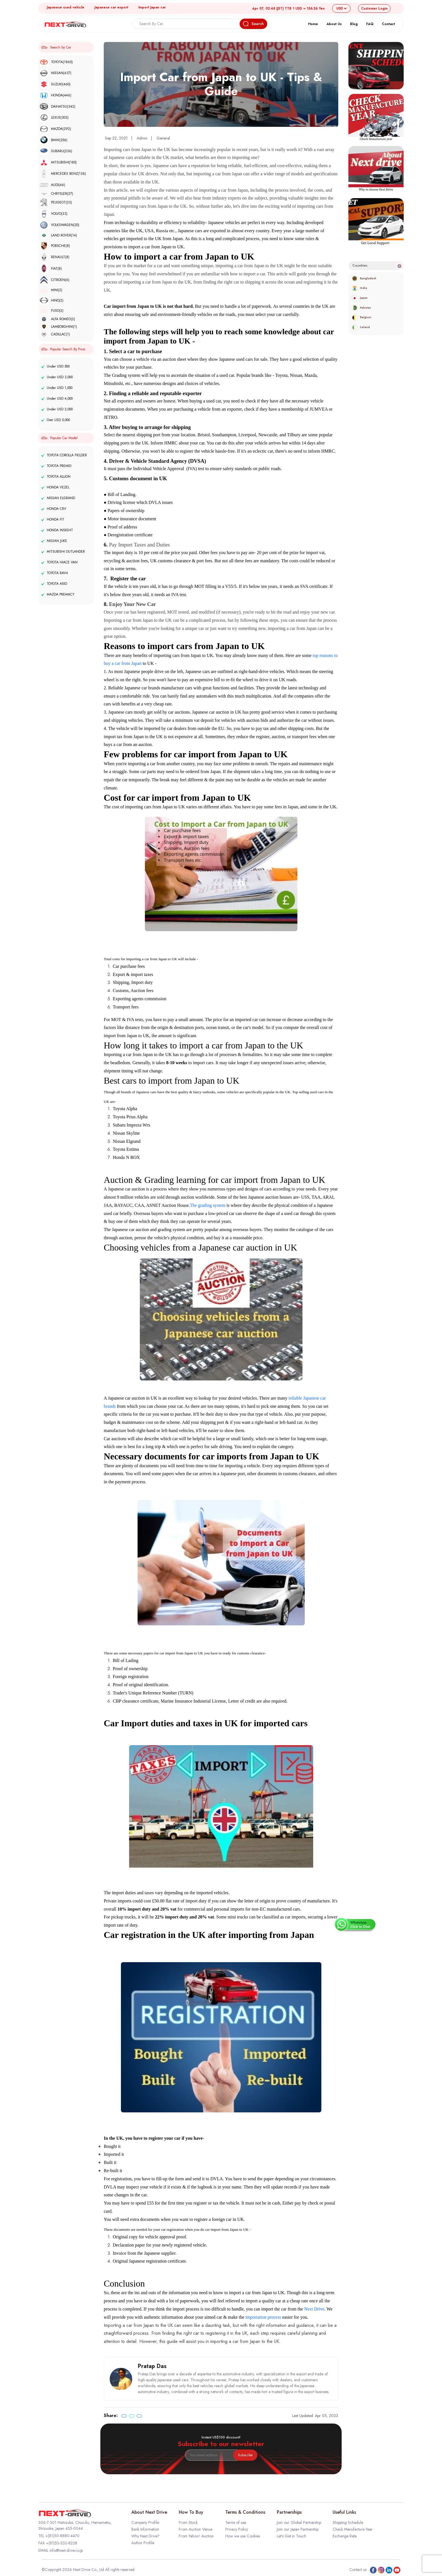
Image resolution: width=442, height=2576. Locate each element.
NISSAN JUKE (54, 540)
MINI (51, 290)
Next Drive (314, 2309)
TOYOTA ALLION (55, 476)
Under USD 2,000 (57, 409)
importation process (263, 2317)
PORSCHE (55, 246)
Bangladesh (363, 278)
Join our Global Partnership (299, 2522)
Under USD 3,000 (57, 377)
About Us (334, 24)
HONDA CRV (53, 508)
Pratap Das (152, 2366)
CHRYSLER (56, 193)
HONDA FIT (52, 519)
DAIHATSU (57, 106)
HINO (51, 300)
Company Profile (145, 2522)
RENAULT (54, 257)
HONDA (55, 95)
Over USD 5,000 (55, 419)
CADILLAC (55, 334)
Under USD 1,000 (56, 387)
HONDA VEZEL (55, 487)
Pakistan (361, 308)
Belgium (361, 317)
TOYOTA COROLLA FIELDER (64, 455)
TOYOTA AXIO (54, 583)
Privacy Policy (236, 2529)
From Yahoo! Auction (196, 2536)
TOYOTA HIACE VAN (59, 562)
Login (374, 8)
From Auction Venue (195, 2529)
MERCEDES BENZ (63, 173)
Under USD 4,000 (57, 398)
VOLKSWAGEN (59, 225)
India (359, 288)
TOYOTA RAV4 (54, 573)
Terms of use (235, 2522)
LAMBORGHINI (58, 326)
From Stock (188, 2522)
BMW (53, 140)
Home (313, 24)
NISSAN (55, 73)
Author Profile (142, 2543)
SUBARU (56, 151)
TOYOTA (56, 62)
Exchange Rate (345, 2536)
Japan (359, 298)
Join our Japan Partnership (298, 2529)
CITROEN (54, 280)
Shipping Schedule (348, 2522)
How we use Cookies (242, 2536)
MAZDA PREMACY (57, 594)
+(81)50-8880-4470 (62, 2536)
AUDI (52, 185)
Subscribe (245, 2455)
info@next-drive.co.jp (66, 2550)
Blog (354, 24)
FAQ (370, 24)
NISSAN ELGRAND (58, 498)
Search (253, 24)
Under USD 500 (55, 366)
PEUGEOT (56, 202)
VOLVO (53, 213)
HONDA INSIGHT (57, 530)
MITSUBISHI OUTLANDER (63, 551)
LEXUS (54, 117)
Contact (388, 24)
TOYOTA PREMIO (56, 465)
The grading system (207, 1205)
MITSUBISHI (58, 162)
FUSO (51, 310)
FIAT (51, 268)
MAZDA (55, 129)
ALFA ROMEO (57, 319)
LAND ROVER (58, 235)
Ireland (360, 327)
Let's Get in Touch (291, 2536)
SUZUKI (55, 84)
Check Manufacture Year (353, 2529)
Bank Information (145, 2529)
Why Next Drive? (145, 2536)
